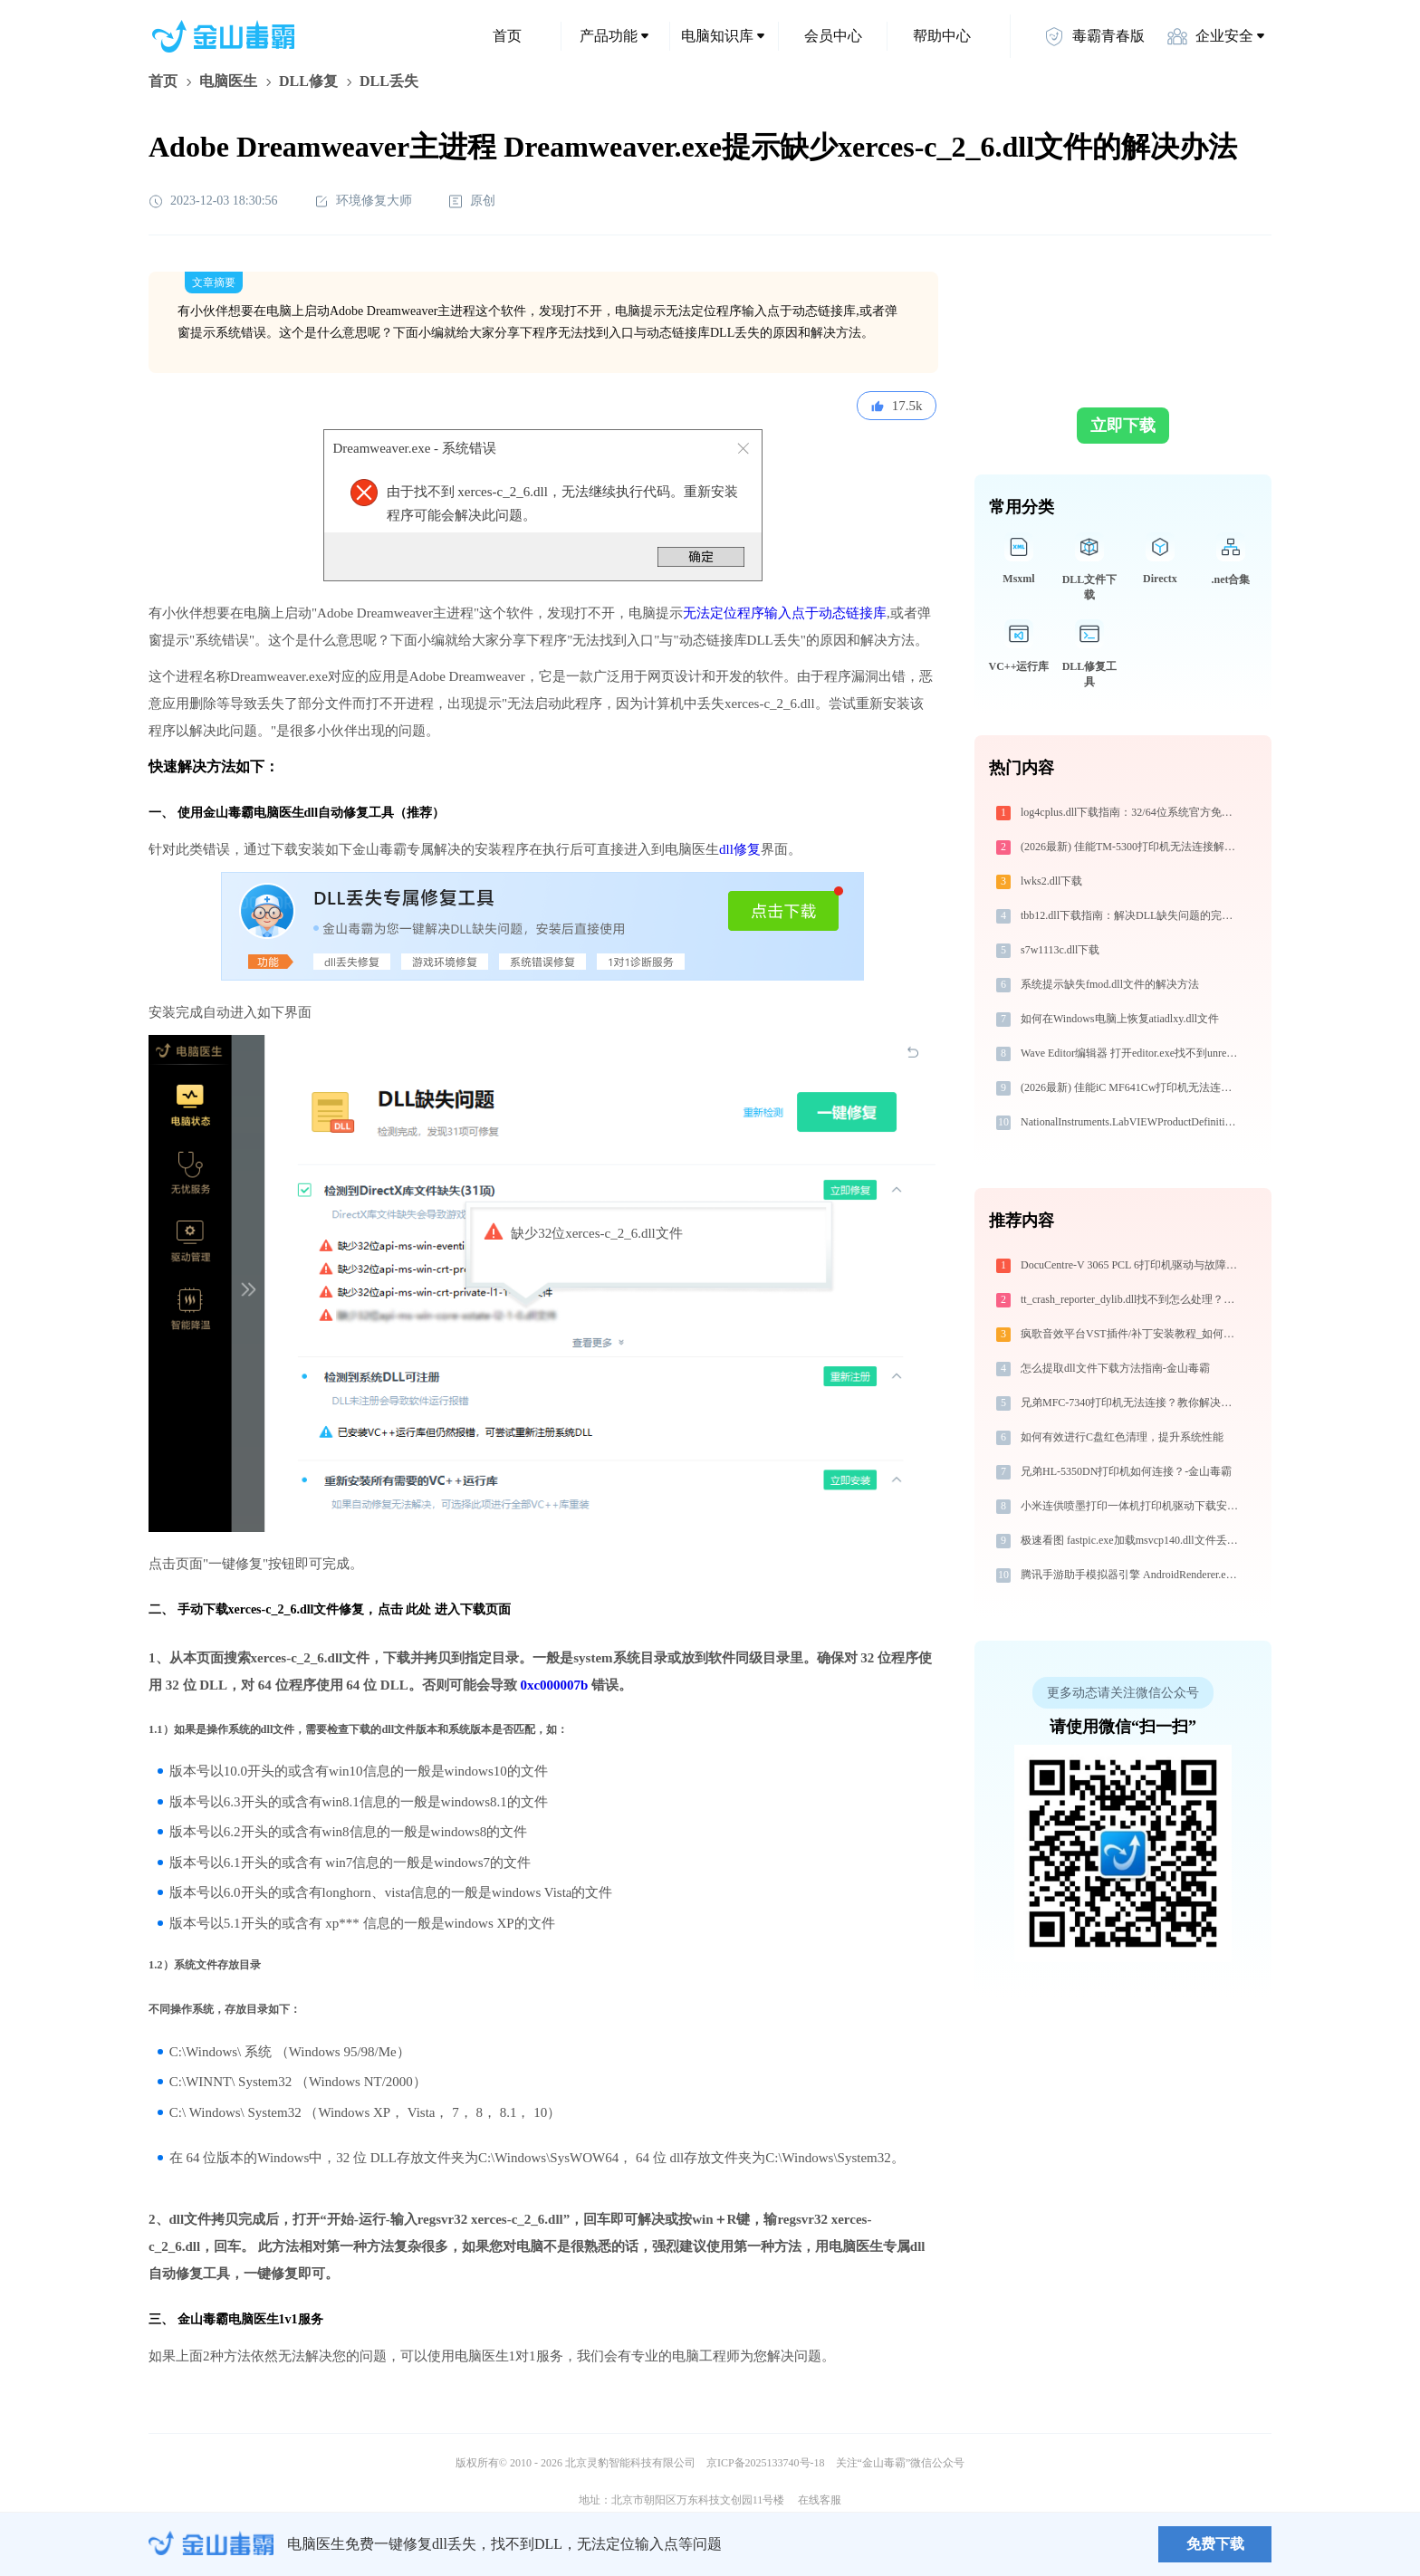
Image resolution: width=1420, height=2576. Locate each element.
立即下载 (1123, 426)
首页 (507, 35)
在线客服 (819, 2500)
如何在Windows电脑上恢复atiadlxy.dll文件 (1120, 1018)
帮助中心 (942, 35)
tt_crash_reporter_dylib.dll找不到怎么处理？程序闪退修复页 (1132, 1299)
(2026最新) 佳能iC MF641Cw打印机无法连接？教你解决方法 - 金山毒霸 (1132, 1087)
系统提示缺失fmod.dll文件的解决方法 (1110, 984)
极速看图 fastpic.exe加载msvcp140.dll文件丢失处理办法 (1132, 1540)
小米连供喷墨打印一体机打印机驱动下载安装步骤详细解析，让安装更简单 (1132, 1505)
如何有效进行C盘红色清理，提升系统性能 (1122, 1437)
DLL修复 (308, 81)
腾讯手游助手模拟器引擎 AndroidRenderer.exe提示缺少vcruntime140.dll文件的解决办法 (1132, 1574)
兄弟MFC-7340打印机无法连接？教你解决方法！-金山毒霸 (1132, 1402)
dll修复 (740, 849)
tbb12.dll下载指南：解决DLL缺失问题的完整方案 (1132, 915)
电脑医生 (228, 81)
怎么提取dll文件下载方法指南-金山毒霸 (1115, 1368)
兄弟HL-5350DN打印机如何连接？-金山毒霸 (1126, 1471)
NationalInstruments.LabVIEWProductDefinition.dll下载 (1132, 1122)
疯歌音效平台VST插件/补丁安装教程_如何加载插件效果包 (1132, 1333)
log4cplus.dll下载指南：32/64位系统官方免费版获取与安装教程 (1132, 812)
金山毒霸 (211, 2544)
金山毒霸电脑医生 (228, 2319)
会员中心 (833, 35)
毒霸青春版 (1094, 36)
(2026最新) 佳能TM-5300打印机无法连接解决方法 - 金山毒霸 (1132, 846)
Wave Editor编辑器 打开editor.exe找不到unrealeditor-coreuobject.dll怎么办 (1132, 1053)
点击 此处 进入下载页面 (444, 1609)
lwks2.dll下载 (1051, 881)
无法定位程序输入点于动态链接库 (785, 613)
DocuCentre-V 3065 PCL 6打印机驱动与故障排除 (1132, 1265)
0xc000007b (554, 1685)
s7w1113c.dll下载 (1060, 949)
